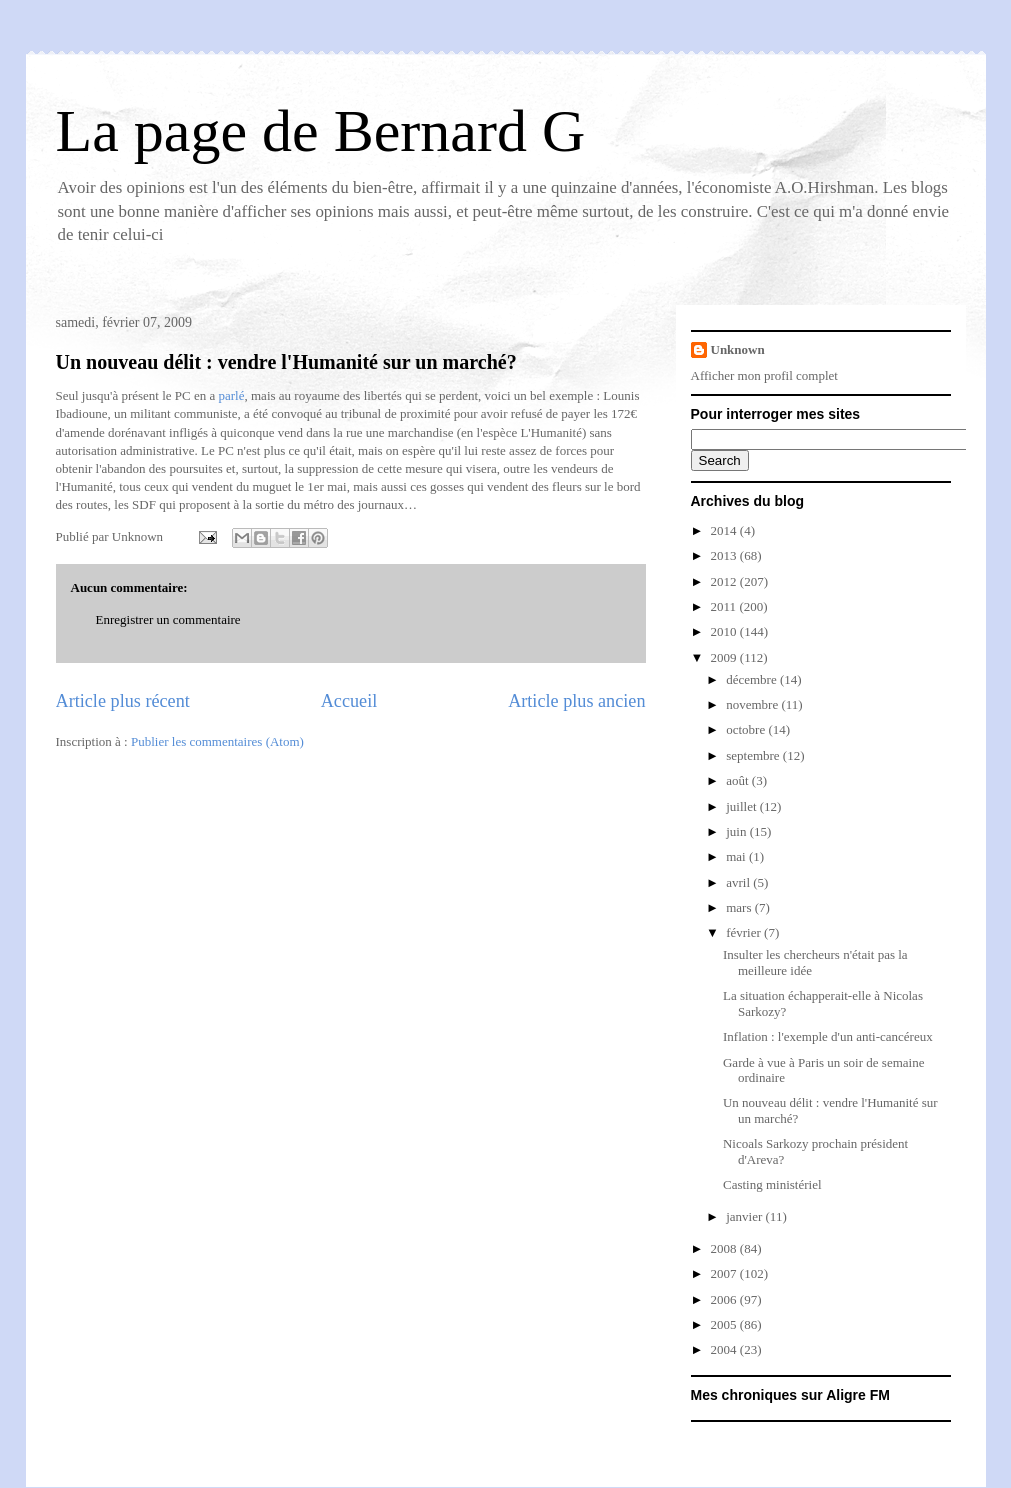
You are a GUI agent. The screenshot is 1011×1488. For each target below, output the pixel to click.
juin (737, 831)
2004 (725, 1349)
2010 (725, 631)
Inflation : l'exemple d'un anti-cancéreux (828, 1036)
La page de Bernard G (321, 131)
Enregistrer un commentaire (168, 619)
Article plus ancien (576, 701)
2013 (725, 555)
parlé (232, 395)
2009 (725, 657)
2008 (725, 1248)
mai (737, 856)
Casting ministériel (772, 1184)
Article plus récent (123, 701)
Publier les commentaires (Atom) (217, 741)
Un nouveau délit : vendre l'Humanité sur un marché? (286, 362)
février (745, 932)
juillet (743, 806)
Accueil (349, 701)
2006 (725, 1299)
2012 (725, 581)
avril (739, 882)
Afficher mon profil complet (764, 375)
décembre (753, 679)
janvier (745, 1216)
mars (740, 907)
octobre (747, 729)
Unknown (738, 349)
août (739, 780)
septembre (754, 755)
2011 (725, 606)
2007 (725, 1273)
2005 (725, 1324)
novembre (753, 704)
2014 (725, 530)
